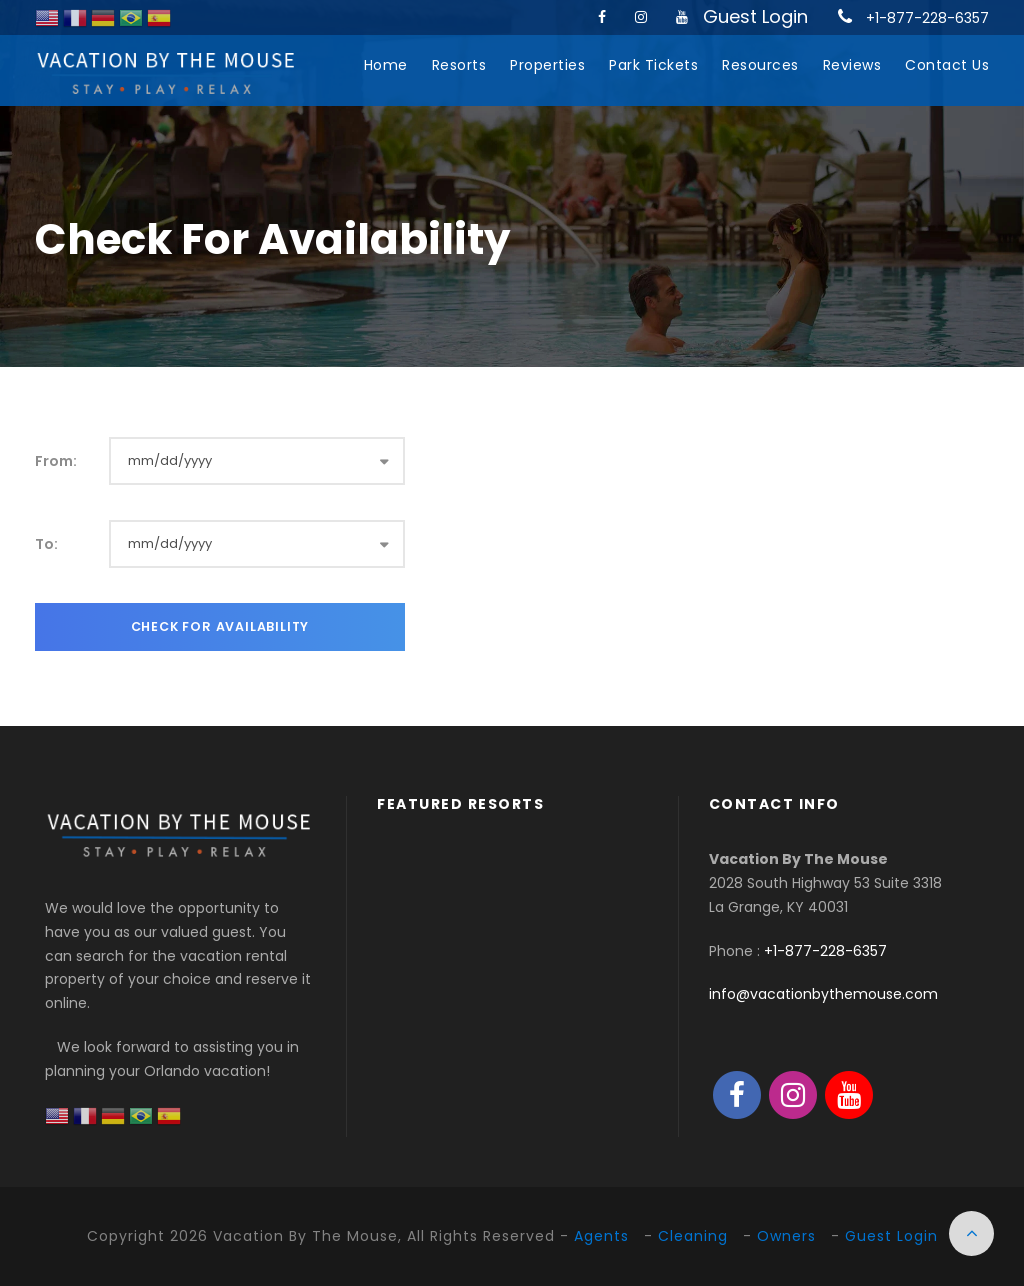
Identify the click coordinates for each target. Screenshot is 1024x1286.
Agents (601, 1236)
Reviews (852, 65)
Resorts (459, 65)
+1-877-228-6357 (927, 18)
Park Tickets (653, 65)
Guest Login (755, 16)
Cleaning (693, 1236)
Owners (786, 1236)
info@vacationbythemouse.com (823, 994)
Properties (547, 65)
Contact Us (947, 65)
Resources (760, 65)
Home (386, 65)
